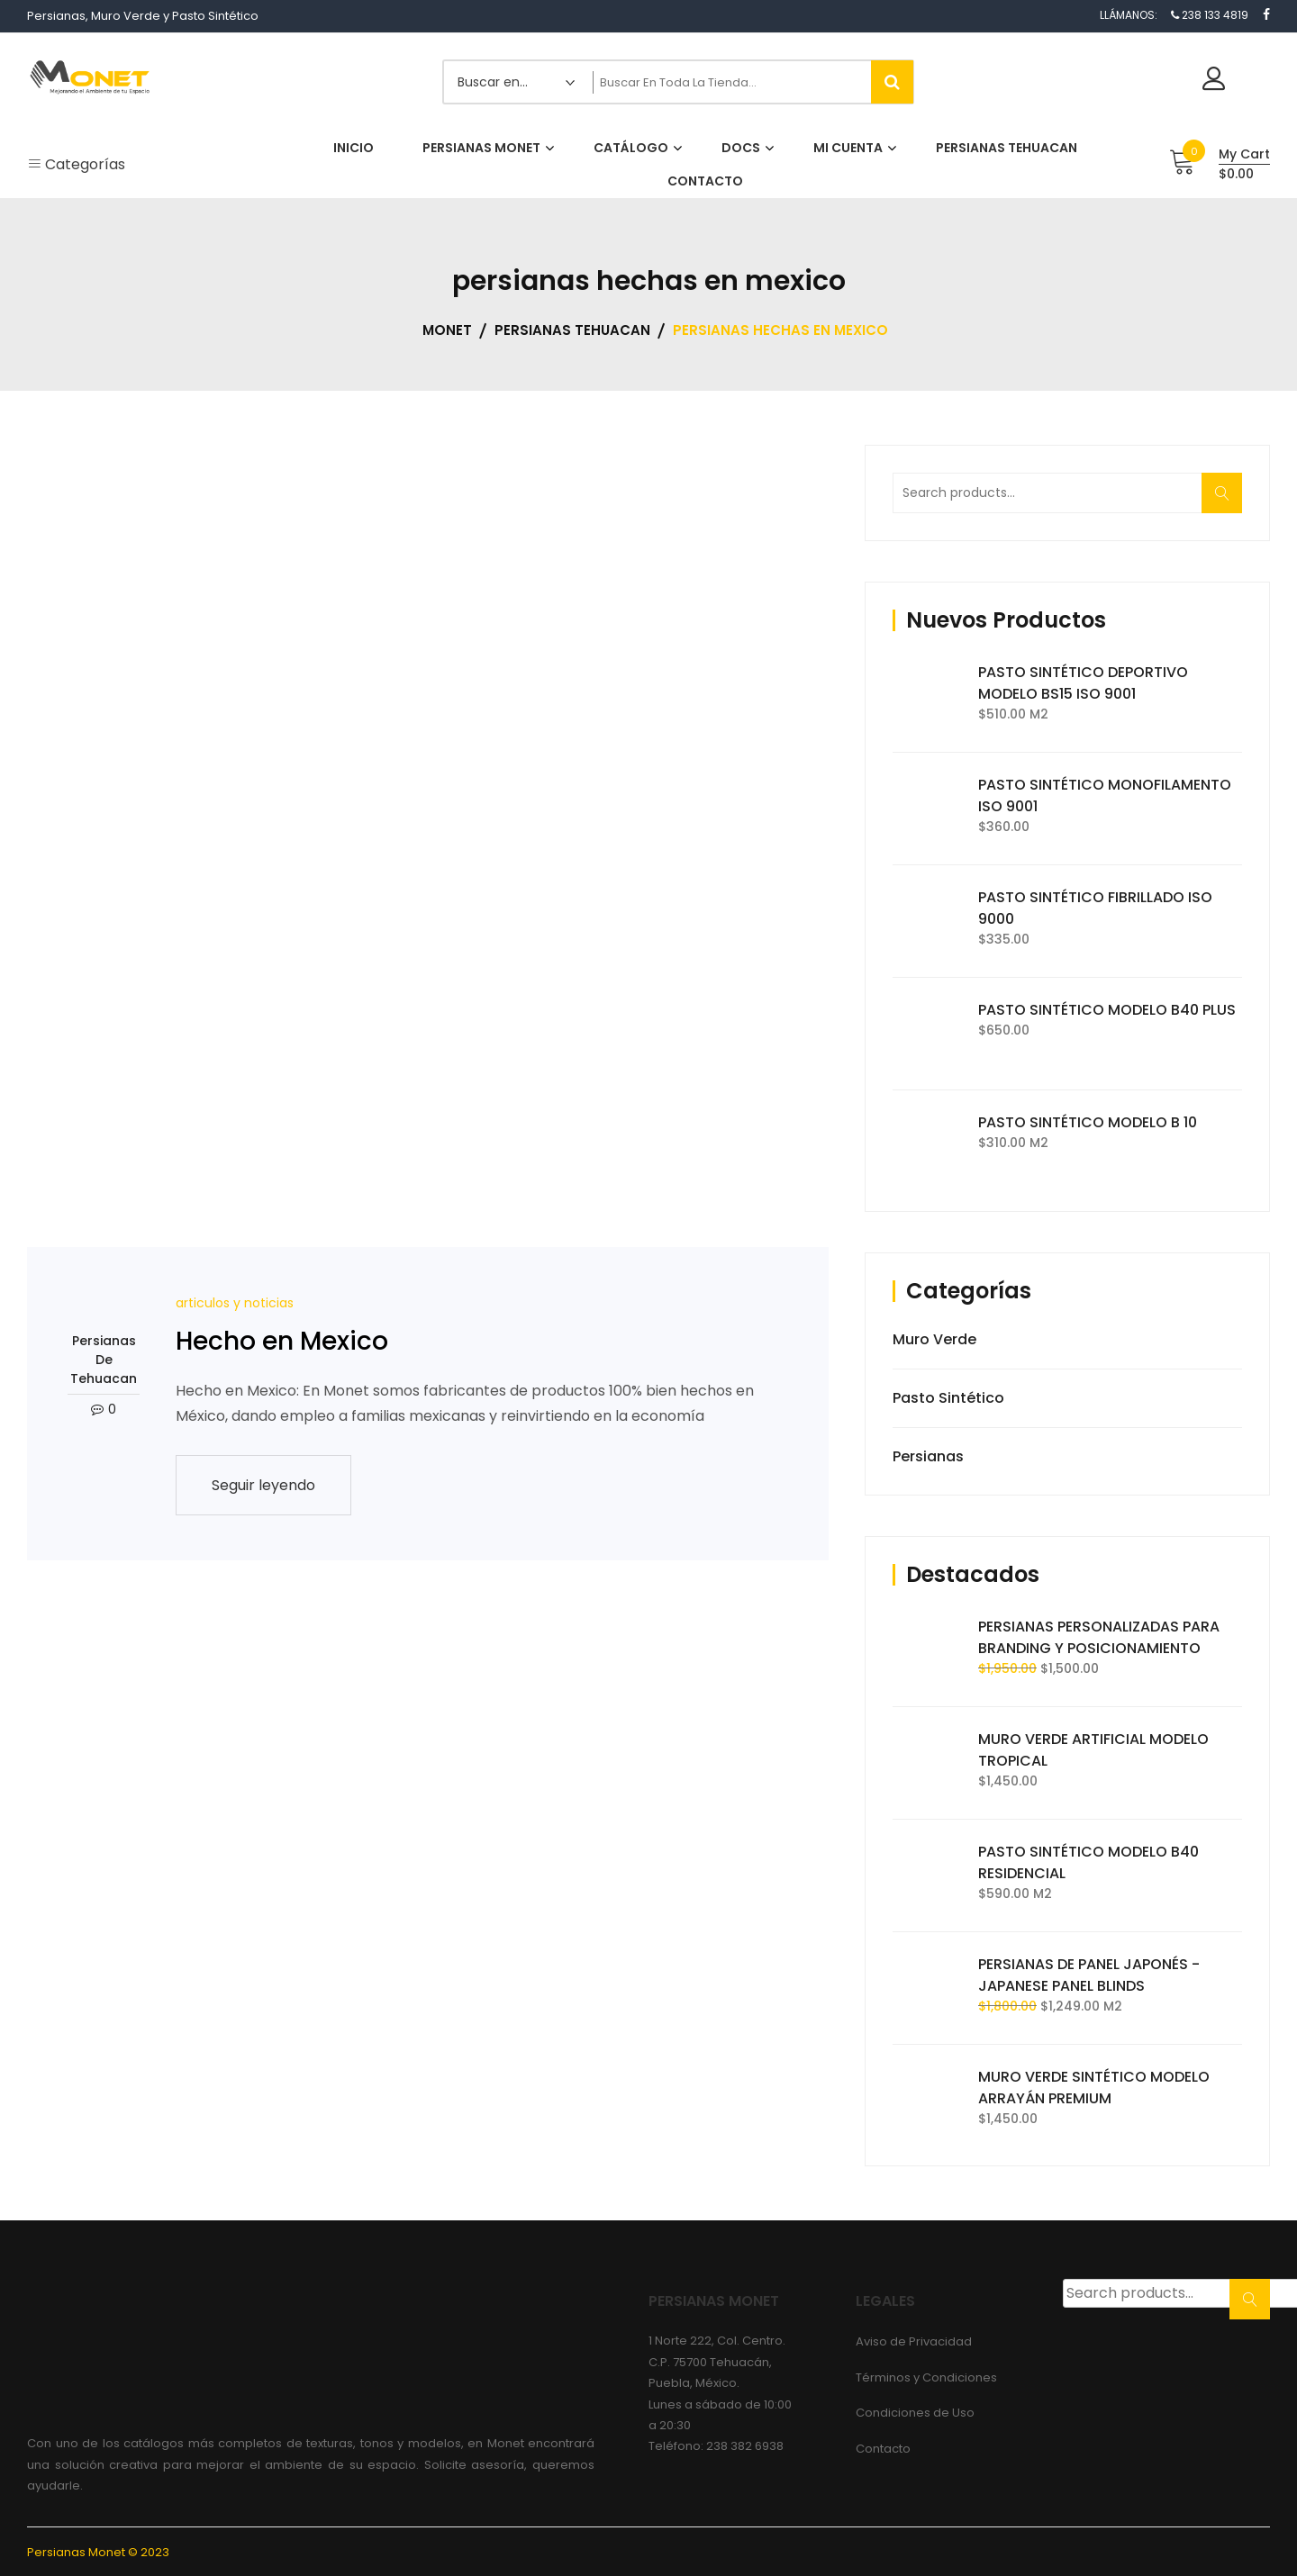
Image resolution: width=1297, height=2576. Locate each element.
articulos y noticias (235, 1303)
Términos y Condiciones (926, 2377)
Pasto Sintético (948, 1397)
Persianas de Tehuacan (103, 1359)
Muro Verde (934, 1339)
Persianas (928, 1456)
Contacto (883, 2448)
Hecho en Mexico (282, 1341)
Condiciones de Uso (915, 2412)
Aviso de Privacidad (914, 2341)
